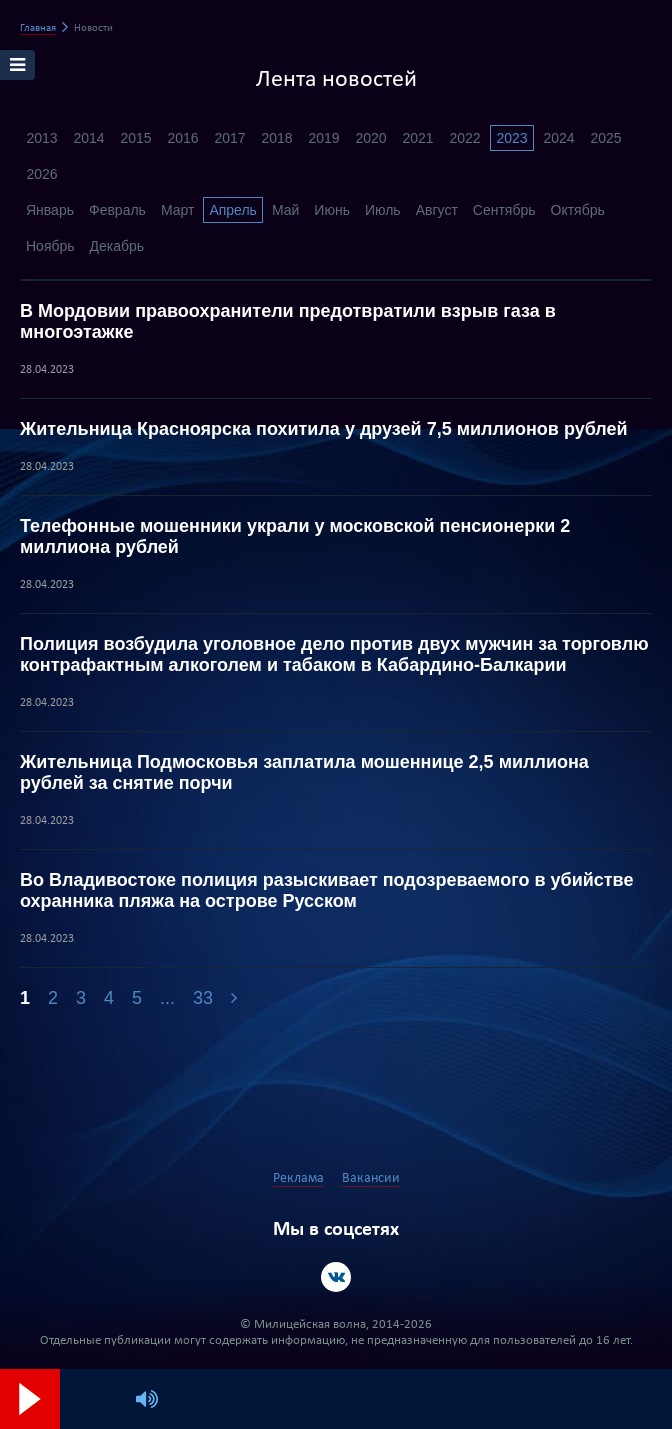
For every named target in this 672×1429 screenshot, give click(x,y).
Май (285, 210)
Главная (38, 28)
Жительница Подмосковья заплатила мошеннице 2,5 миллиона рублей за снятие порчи (304, 772)
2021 (417, 138)
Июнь (332, 210)
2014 (88, 138)
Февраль (117, 210)
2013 (41, 138)
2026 (41, 174)
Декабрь (117, 246)
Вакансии (371, 1178)
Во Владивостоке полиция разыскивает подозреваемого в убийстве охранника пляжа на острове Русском (326, 890)
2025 (605, 138)
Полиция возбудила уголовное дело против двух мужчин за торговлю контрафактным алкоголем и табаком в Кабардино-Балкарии (334, 654)
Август (437, 210)
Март (178, 210)
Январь (50, 210)
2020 (370, 138)
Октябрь (578, 210)
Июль (383, 210)
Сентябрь (504, 210)
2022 (464, 138)
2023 (511, 138)
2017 (229, 138)
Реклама (298, 1178)
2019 (323, 138)
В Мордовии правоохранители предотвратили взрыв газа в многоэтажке (288, 321)
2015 (135, 138)
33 (203, 998)
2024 (558, 138)
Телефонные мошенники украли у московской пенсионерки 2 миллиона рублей (295, 536)
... (167, 998)
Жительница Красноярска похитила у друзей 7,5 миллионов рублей (324, 429)
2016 (182, 138)
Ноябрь (50, 246)
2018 (276, 138)
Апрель (233, 210)
